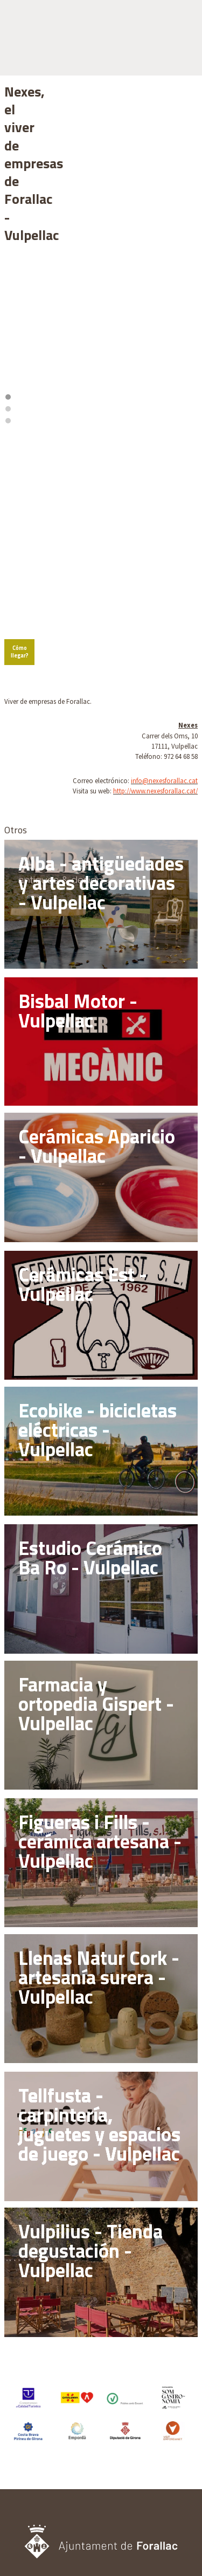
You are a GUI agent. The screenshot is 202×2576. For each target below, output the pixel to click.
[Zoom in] (184, 302)
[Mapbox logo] (31, 473)
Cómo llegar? (27, 498)
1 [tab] (93, 271)
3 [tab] (109, 271)
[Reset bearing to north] (184, 333)
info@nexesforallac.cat (164, 623)
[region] (101, 203)
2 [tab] (101, 271)
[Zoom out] (184, 317)
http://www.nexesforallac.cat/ (155, 633)
